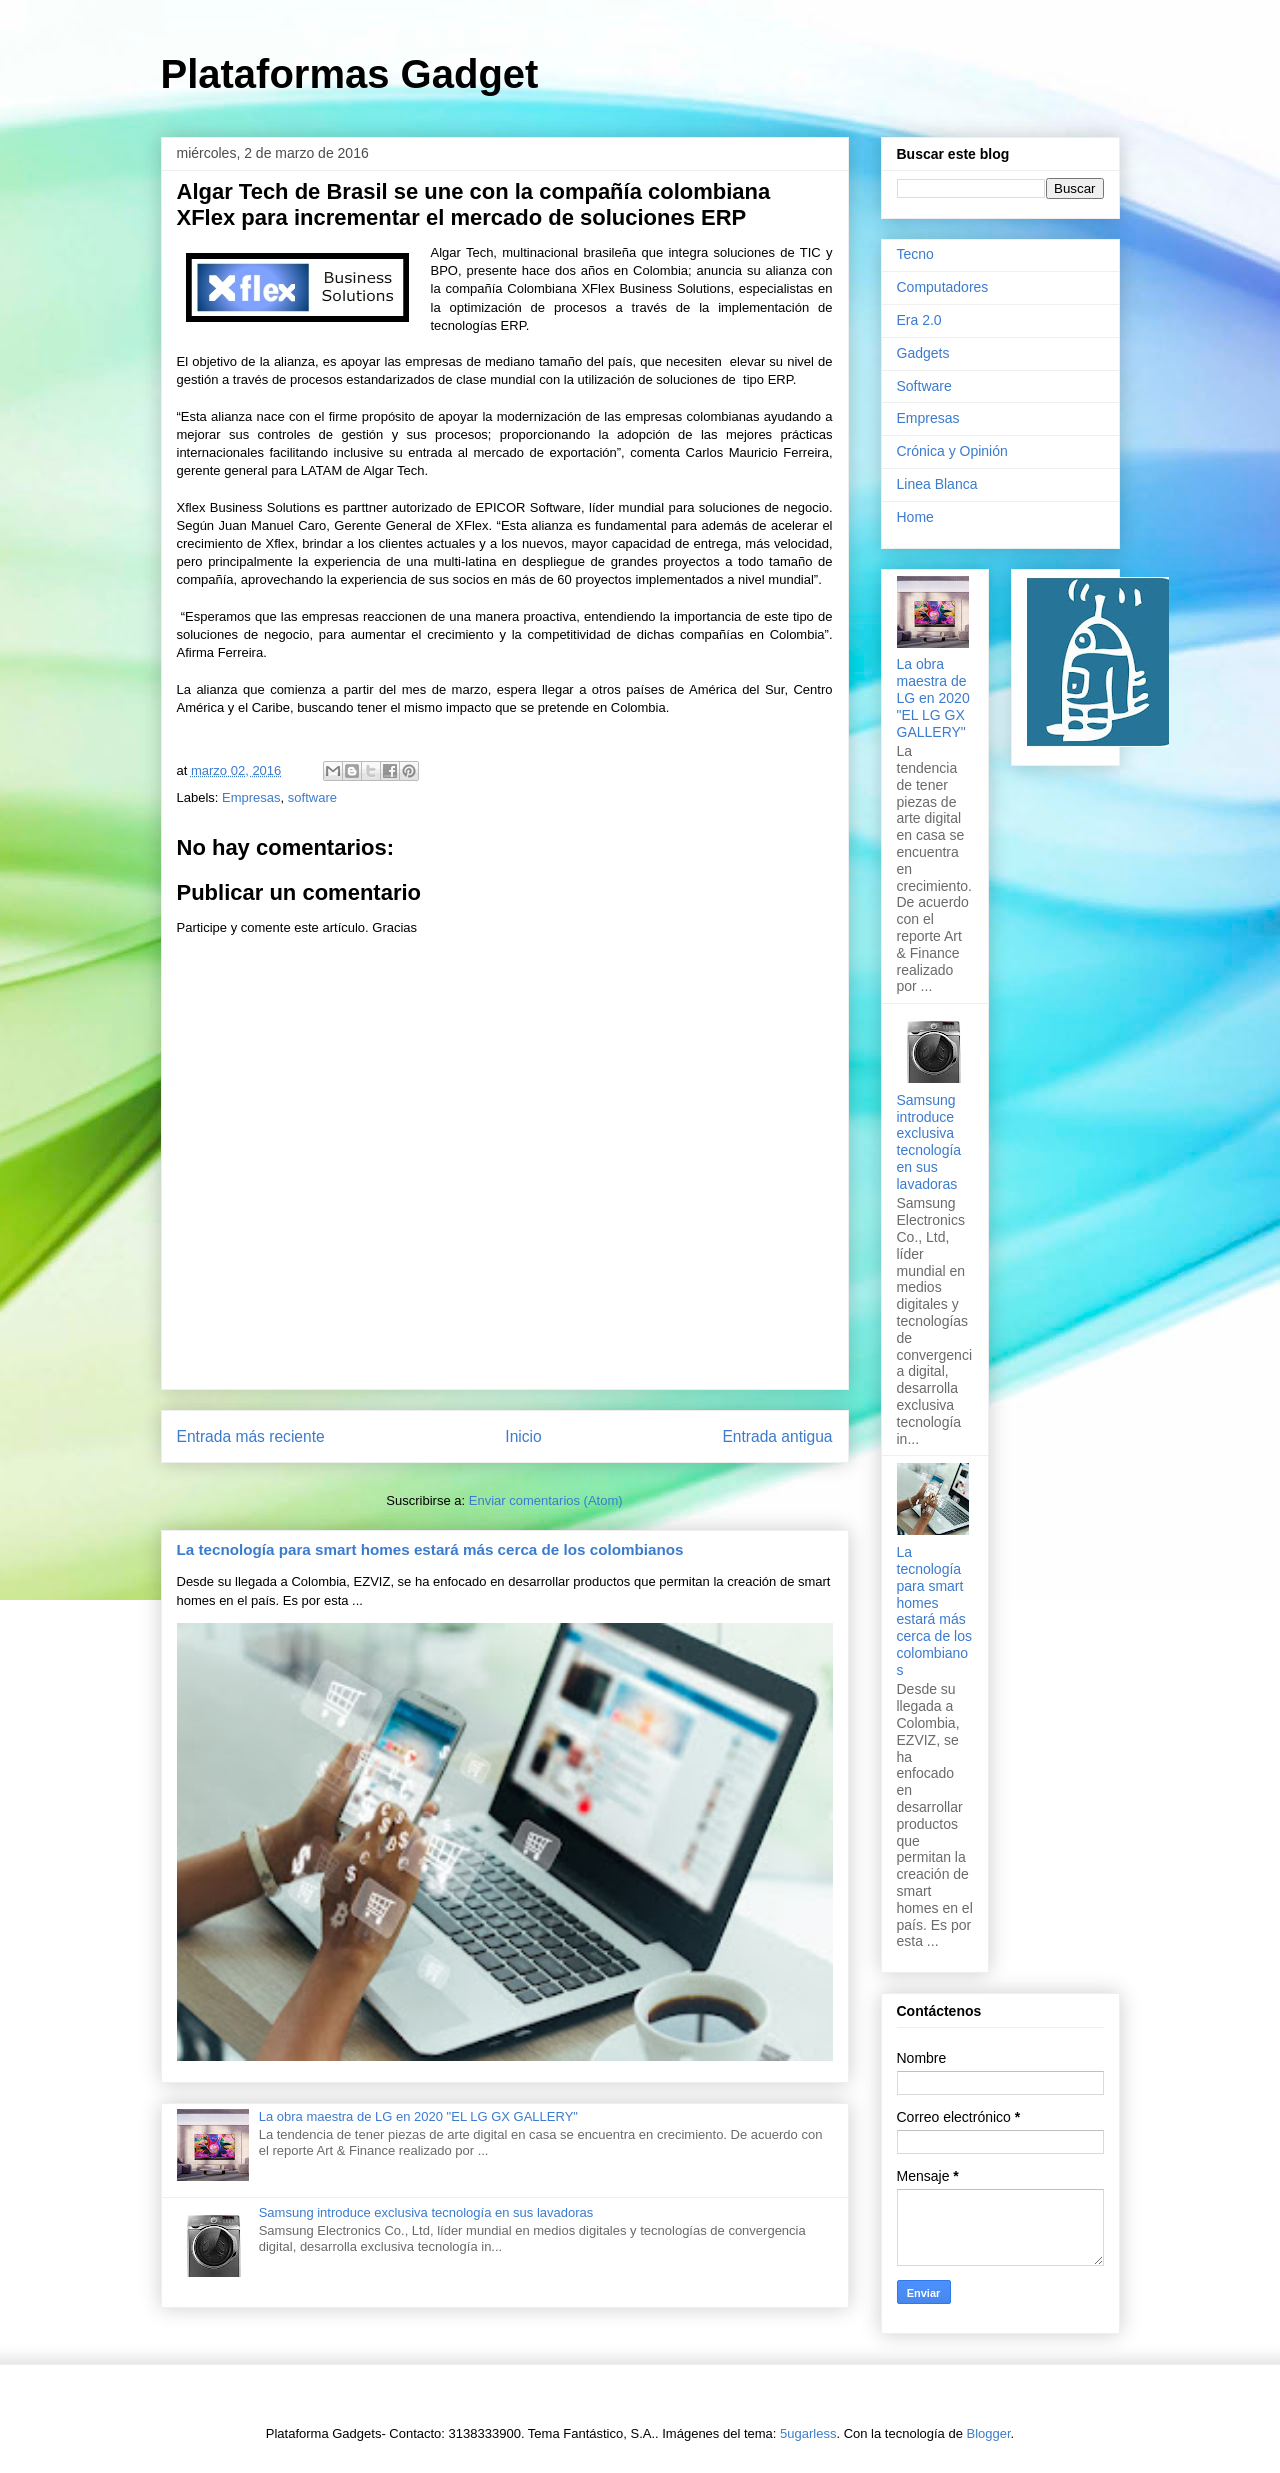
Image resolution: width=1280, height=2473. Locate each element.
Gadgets (923, 353)
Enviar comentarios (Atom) (546, 1500)
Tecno (915, 254)
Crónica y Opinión (952, 451)
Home (915, 517)
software (312, 797)
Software (924, 386)
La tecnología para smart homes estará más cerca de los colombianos (430, 1549)
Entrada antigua (777, 1436)
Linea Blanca (937, 484)
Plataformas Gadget (350, 74)
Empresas (251, 797)
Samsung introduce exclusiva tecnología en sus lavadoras (426, 2212)
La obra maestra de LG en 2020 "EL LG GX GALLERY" (418, 2116)
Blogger (989, 2433)
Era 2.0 (919, 320)
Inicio (523, 1436)
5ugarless (808, 2433)
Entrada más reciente (251, 1436)
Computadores (943, 287)
